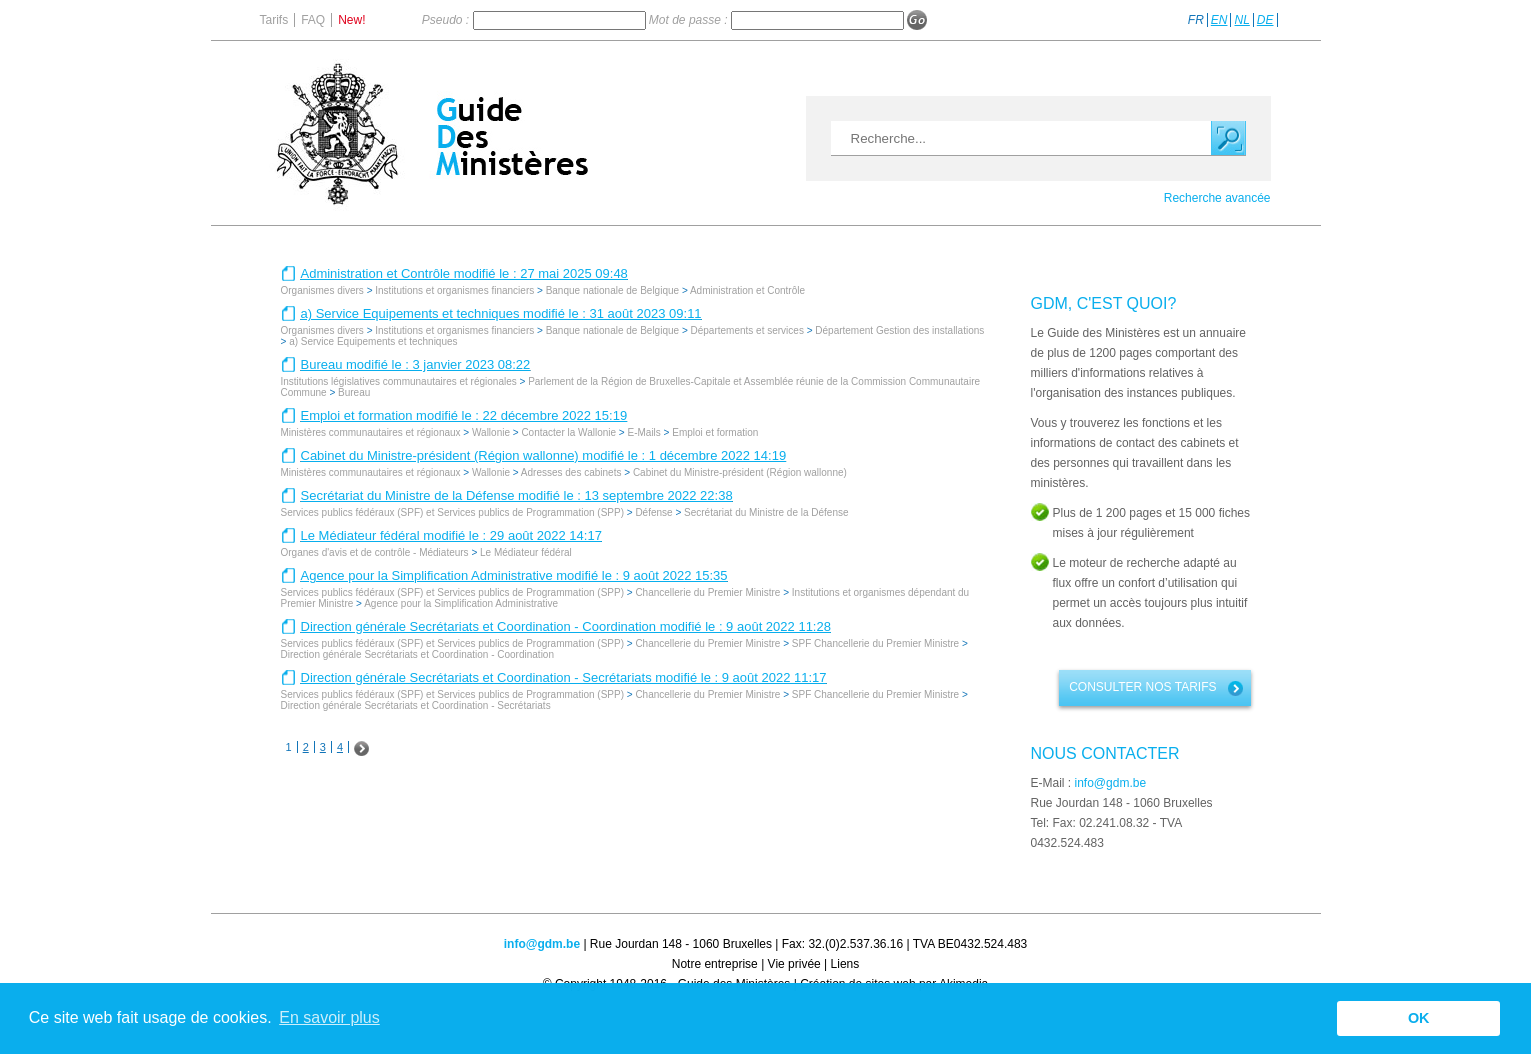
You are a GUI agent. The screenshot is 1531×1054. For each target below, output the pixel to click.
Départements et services (747, 330)
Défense (653, 512)
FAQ (313, 20)
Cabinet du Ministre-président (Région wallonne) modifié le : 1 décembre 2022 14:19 (544, 455)
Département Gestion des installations (899, 330)
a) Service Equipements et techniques (373, 341)
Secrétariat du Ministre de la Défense (766, 512)
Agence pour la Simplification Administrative (461, 603)
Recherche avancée (1217, 198)
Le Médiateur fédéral (526, 552)
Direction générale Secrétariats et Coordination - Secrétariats (416, 705)
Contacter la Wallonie (568, 432)
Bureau (354, 392)
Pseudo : (447, 20)
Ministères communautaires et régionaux (371, 432)
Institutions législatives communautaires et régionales (399, 381)
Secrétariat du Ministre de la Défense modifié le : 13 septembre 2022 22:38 (517, 495)
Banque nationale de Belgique (614, 290)
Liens (845, 964)
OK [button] (1419, 1018)
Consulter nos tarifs (1142, 687)
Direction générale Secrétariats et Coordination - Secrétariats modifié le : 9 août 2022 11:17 (564, 677)
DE (1265, 20)
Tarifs (274, 20)
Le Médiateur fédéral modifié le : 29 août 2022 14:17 (451, 535)
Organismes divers (322, 290)
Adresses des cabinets (571, 472)
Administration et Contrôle (747, 290)
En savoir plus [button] (329, 1017)
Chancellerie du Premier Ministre (707, 592)
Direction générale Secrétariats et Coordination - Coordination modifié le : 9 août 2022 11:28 (566, 626)
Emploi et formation (715, 432)
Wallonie (491, 432)
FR (1196, 20)
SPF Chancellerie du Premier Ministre (875, 643)
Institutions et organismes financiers (454, 290)
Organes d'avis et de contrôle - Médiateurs (375, 552)
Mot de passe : (690, 20)
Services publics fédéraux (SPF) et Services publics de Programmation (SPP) (452, 512)
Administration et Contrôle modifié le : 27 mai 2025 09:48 (464, 273)
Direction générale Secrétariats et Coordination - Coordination (417, 654)
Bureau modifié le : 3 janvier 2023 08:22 (416, 364)
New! (351, 20)
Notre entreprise (715, 964)
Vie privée (794, 964)
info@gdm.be (1111, 783)
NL (1241, 20)
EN (1219, 20)
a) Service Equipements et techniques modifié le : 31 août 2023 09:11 (501, 313)
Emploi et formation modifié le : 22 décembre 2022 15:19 (464, 415)
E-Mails (643, 432)
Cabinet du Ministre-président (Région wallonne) (740, 472)
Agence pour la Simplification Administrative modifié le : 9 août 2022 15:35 (514, 575)
